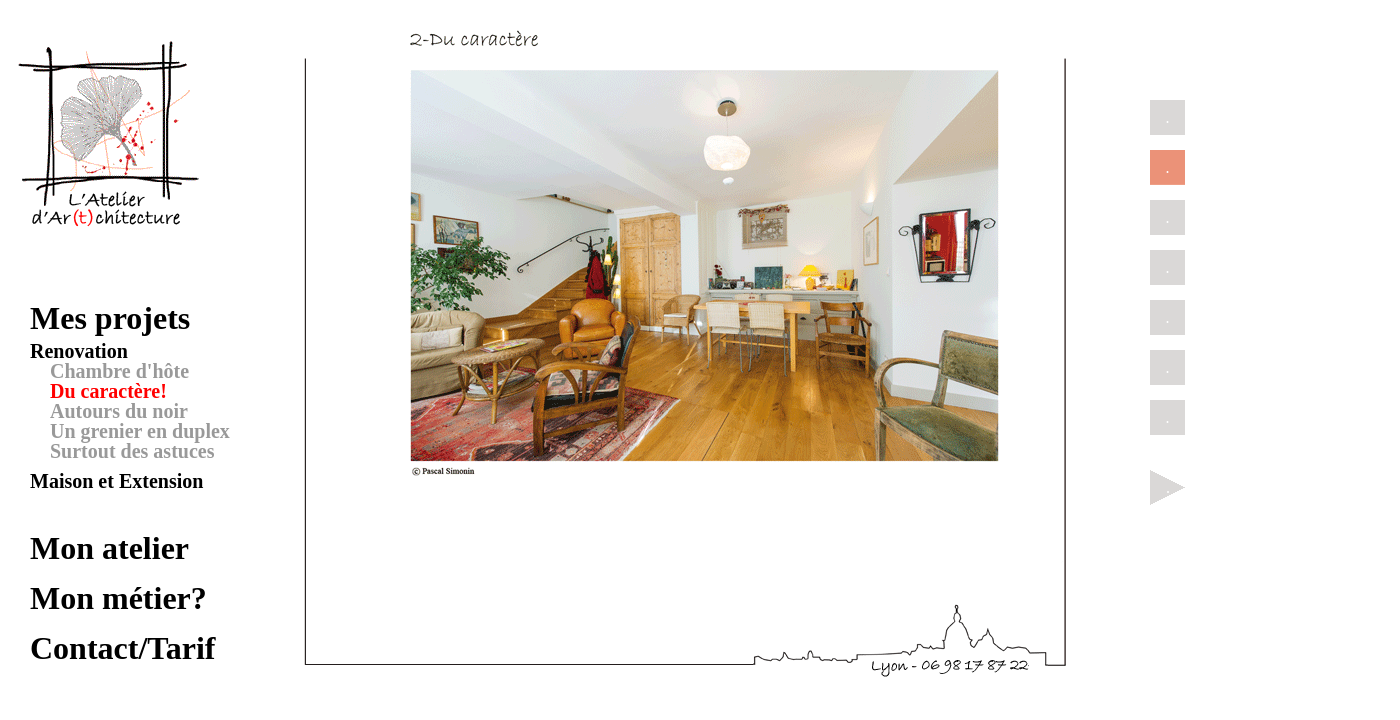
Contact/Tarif (122, 648)
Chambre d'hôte (119, 371)
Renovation (79, 351)
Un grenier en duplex (140, 431)
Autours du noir (119, 411)
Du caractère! (108, 391)
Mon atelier (109, 548)
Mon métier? (118, 598)
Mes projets (110, 318)
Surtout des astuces (132, 451)
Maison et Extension (116, 481)
